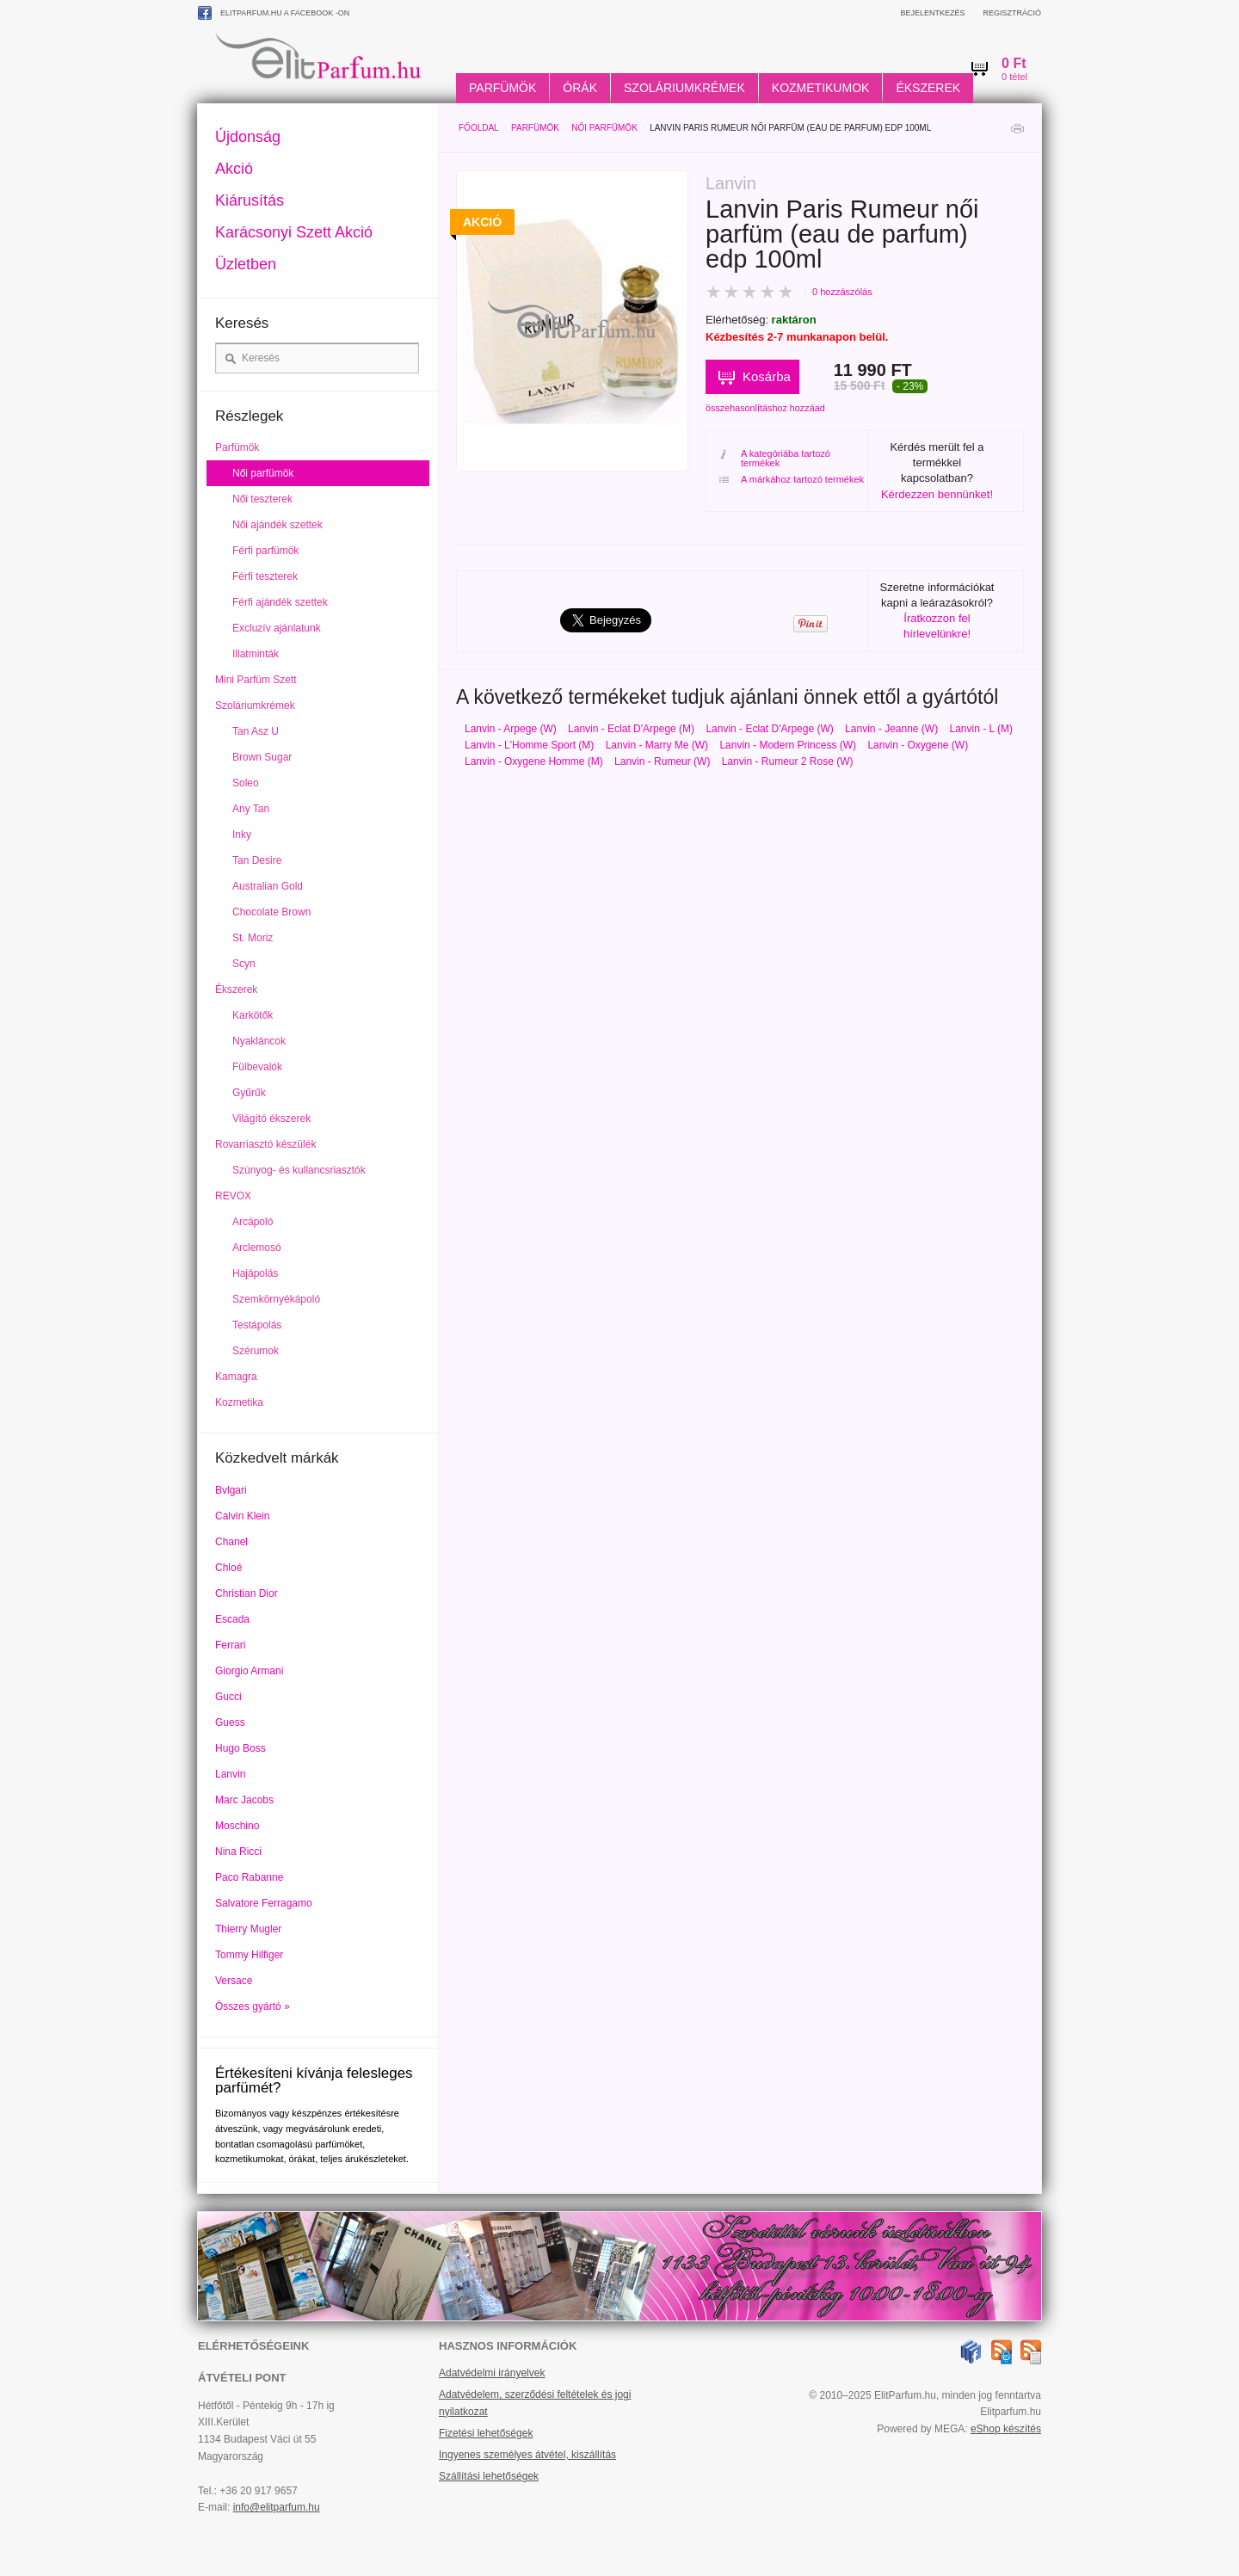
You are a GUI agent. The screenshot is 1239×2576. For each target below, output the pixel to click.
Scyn (244, 964)
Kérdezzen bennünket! (937, 494)
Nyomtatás (1017, 132)
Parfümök (502, 88)
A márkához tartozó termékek (791, 479)
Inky (241, 835)
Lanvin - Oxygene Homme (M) (534, 761)
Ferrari (230, 1645)
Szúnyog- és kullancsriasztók (299, 1170)
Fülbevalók (257, 1067)
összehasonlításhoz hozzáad (765, 408)
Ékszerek (928, 88)
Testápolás (256, 1325)
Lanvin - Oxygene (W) (917, 745)
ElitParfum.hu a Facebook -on (273, 13)
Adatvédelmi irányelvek (492, 2373)
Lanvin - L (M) (982, 729)
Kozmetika (239, 1402)
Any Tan (250, 809)
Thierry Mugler (248, 1929)
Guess (230, 1722)
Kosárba (767, 376)
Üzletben (245, 264)
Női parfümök (604, 127)
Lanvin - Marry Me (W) (657, 745)
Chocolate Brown (271, 912)
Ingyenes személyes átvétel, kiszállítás (527, 2455)
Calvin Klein (242, 1516)
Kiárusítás (249, 200)
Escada (232, 1619)
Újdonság (247, 136)
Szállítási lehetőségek (489, 2476)
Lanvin (230, 1774)
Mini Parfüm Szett (256, 680)
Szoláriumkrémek (684, 88)
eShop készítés (1006, 2429)
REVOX (233, 1196)
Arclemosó (256, 1248)
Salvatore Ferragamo (263, 1903)
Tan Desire (256, 860)
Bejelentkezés (932, 13)
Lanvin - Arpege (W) (511, 729)
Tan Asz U (255, 731)
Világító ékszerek (271, 1118)
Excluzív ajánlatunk (276, 628)
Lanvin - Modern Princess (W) (787, 745)
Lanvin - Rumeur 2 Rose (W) (788, 761)
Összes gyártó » (252, 2006)
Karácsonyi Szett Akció (294, 232)
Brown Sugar (262, 757)
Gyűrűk (249, 1093)
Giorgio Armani (249, 1671)
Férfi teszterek (265, 576)
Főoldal (479, 127)
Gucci (228, 1697)
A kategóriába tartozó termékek (774, 458)
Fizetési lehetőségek (486, 2433)
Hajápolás (255, 1273)
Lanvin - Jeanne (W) (891, 729)
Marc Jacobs (244, 1800)
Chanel (231, 1542)
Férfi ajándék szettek (280, 602)
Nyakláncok (259, 1041)
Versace (233, 1981)
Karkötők (252, 1015)
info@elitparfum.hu (276, 2507)
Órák (580, 88)
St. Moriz (252, 938)
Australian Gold (267, 886)
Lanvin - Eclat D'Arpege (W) (769, 729)
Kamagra (236, 1377)
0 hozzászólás (842, 292)
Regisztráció (1012, 13)
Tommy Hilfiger (249, 1955)
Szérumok (255, 1351)
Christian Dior (246, 1593)
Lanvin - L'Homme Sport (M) (529, 745)
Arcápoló (252, 1222)
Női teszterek (262, 499)
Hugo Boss (240, 1748)
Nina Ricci (238, 1852)
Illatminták (255, 654)
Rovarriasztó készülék (265, 1144)
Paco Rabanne (249, 1877)
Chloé (228, 1568)
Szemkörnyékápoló (276, 1299)
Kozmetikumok (821, 88)
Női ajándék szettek (277, 525)
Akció (234, 168)
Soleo (245, 783)
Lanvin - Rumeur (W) (662, 761)
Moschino (237, 1826)
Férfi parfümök (265, 551)
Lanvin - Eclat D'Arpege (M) (631, 729)
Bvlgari (231, 1490)
